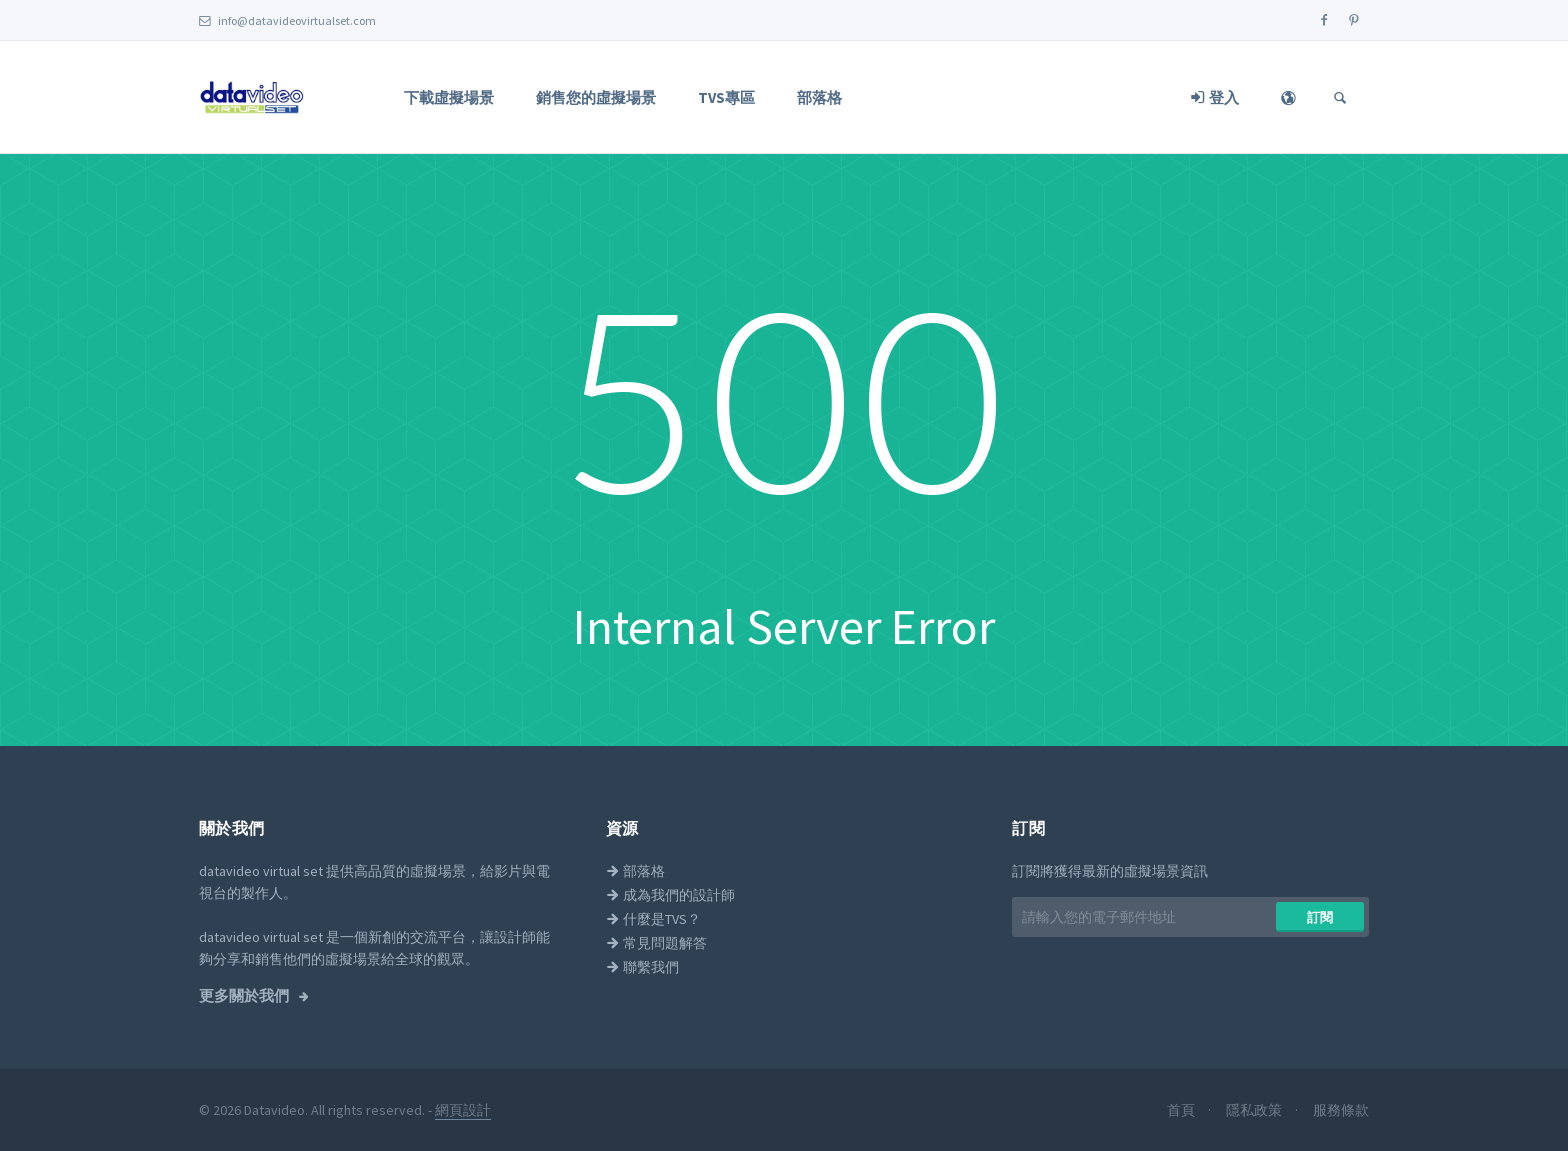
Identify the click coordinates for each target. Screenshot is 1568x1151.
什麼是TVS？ (653, 919)
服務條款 (1341, 1110)
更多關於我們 (245, 996)
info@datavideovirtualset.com (287, 20)
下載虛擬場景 (449, 97)
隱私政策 (1255, 1110)
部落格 (819, 97)
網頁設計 (463, 1110)
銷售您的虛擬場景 (596, 97)
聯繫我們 (642, 967)
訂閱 (1320, 917)
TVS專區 (726, 97)
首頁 (1182, 1110)
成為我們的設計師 (670, 895)
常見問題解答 (656, 943)
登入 (1215, 97)
